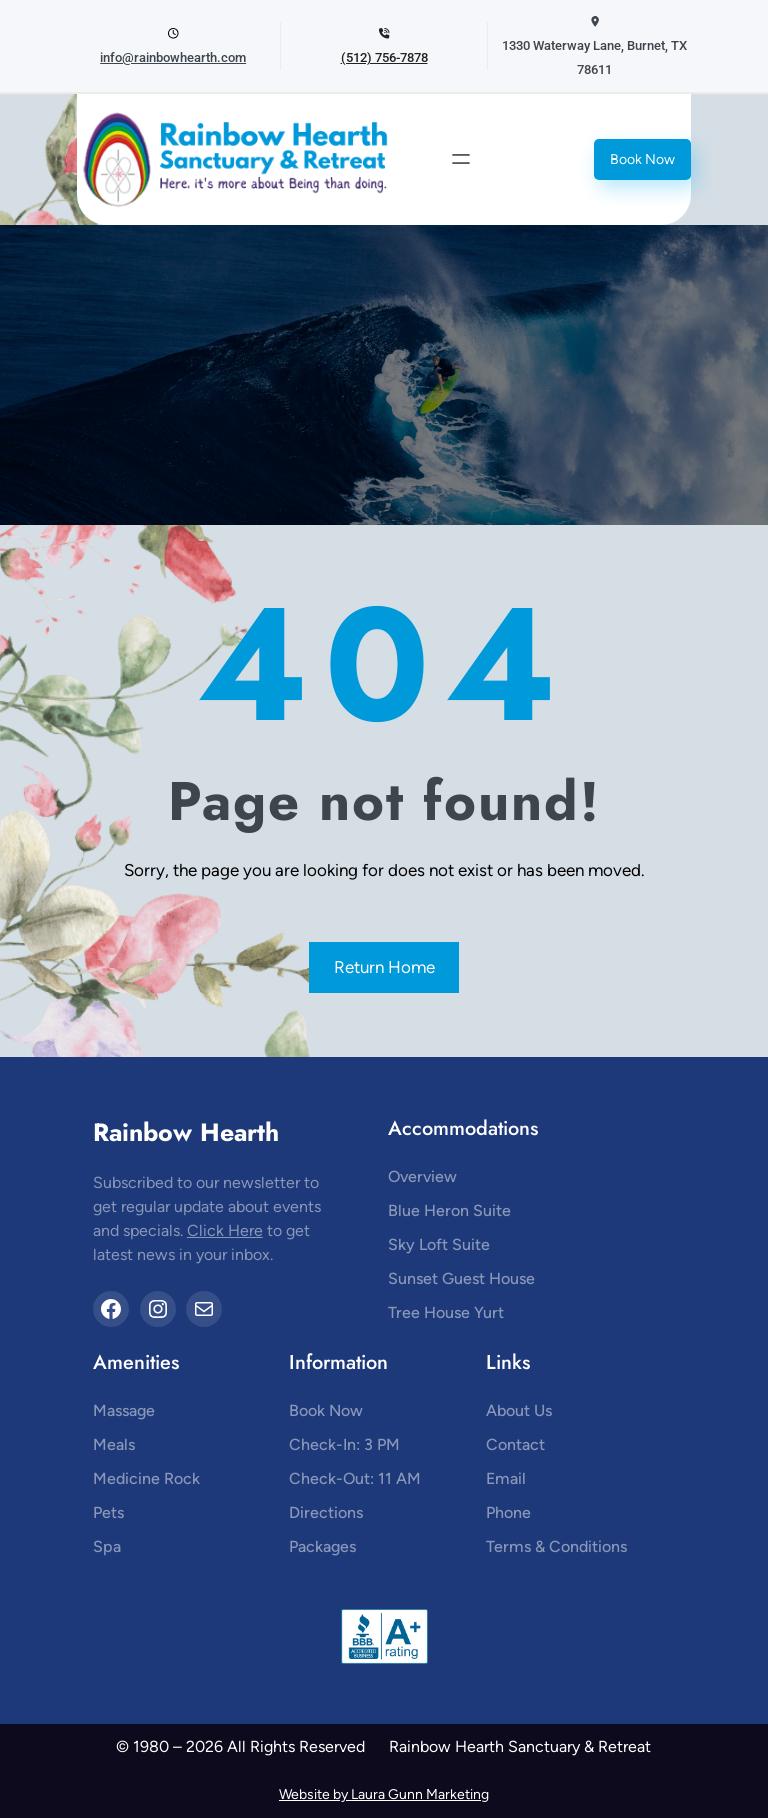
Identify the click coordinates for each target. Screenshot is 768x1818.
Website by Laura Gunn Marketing (384, 1794)
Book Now (642, 159)
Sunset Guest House (461, 1278)
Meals (114, 1444)
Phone (508, 1512)
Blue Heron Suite (449, 1210)
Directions (326, 1512)
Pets (108, 1512)
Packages (322, 1546)
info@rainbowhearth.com (173, 57)
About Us (519, 1410)
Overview (422, 1176)
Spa (107, 1546)
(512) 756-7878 (384, 57)
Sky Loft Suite (439, 1244)
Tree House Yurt (446, 1312)
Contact (515, 1444)
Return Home (384, 967)
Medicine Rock (146, 1478)
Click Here (225, 1230)
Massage (124, 1410)
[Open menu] (461, 159)
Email (506, 1478)
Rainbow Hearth (186, 1132)
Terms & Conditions (556, 1546)
